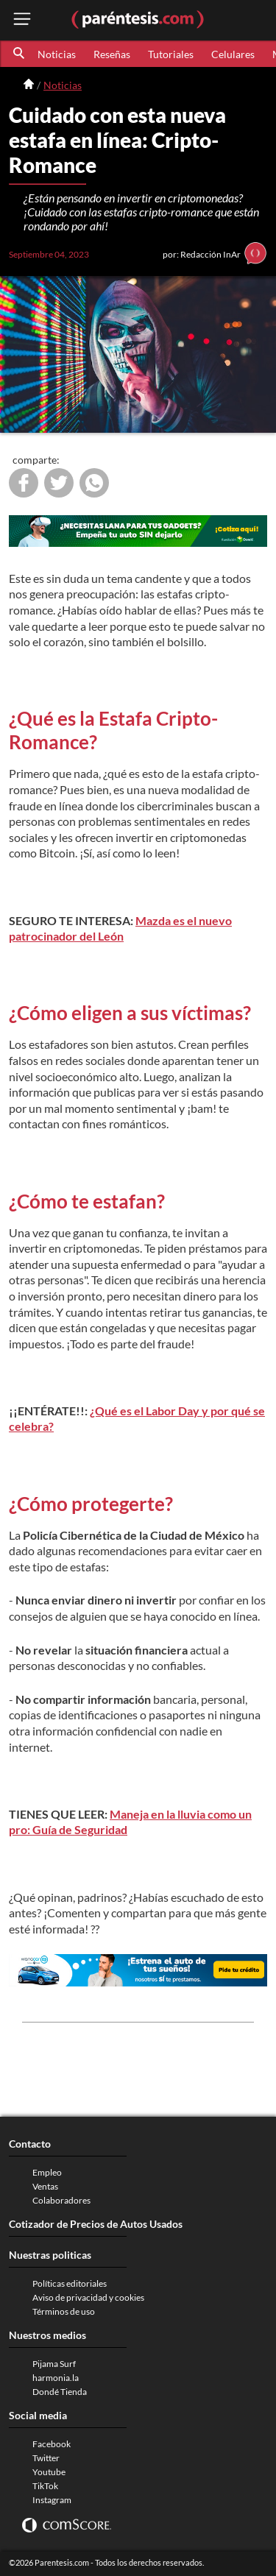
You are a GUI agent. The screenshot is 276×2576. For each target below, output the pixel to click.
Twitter (46, 2457)
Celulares (233, 54)
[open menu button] (22, 20)
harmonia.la (55, 2377)
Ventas (45, 2186)
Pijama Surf (54, 2363)
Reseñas (111, 54)
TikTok (45, 2485)
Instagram (51, 2499)
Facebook (51, 2443)
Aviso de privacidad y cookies (88, 2297)
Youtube (49, 2471)
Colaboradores (61, 2200)
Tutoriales (171, 54)
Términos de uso (63, 2311)
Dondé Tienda (59, 2391)
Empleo (47, 2172)
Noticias (57, 54)
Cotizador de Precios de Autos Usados (96, 2224)
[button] (20, 54)
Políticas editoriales (69, 2283)
